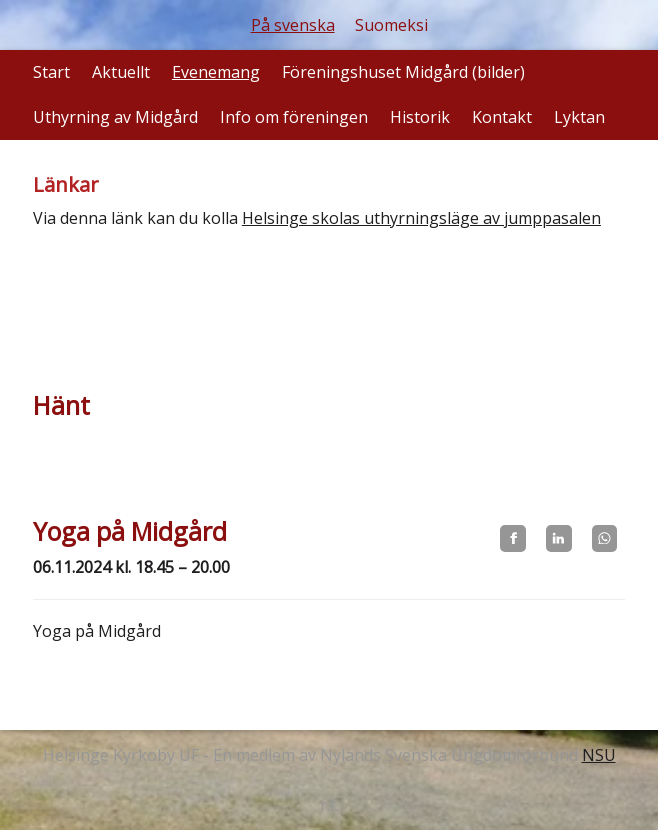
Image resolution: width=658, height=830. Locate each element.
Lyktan (579, 117)
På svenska (293, 25)
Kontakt (502, 117)
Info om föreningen (294, 117)
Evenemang (216, 72)
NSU (599, 755)
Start (51, 72)
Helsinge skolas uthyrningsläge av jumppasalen (421, 218)
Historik (420, 117)
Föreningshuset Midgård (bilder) (403, 72)
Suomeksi (391, 25)
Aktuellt (121, 72)
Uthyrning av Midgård (115, 117)
